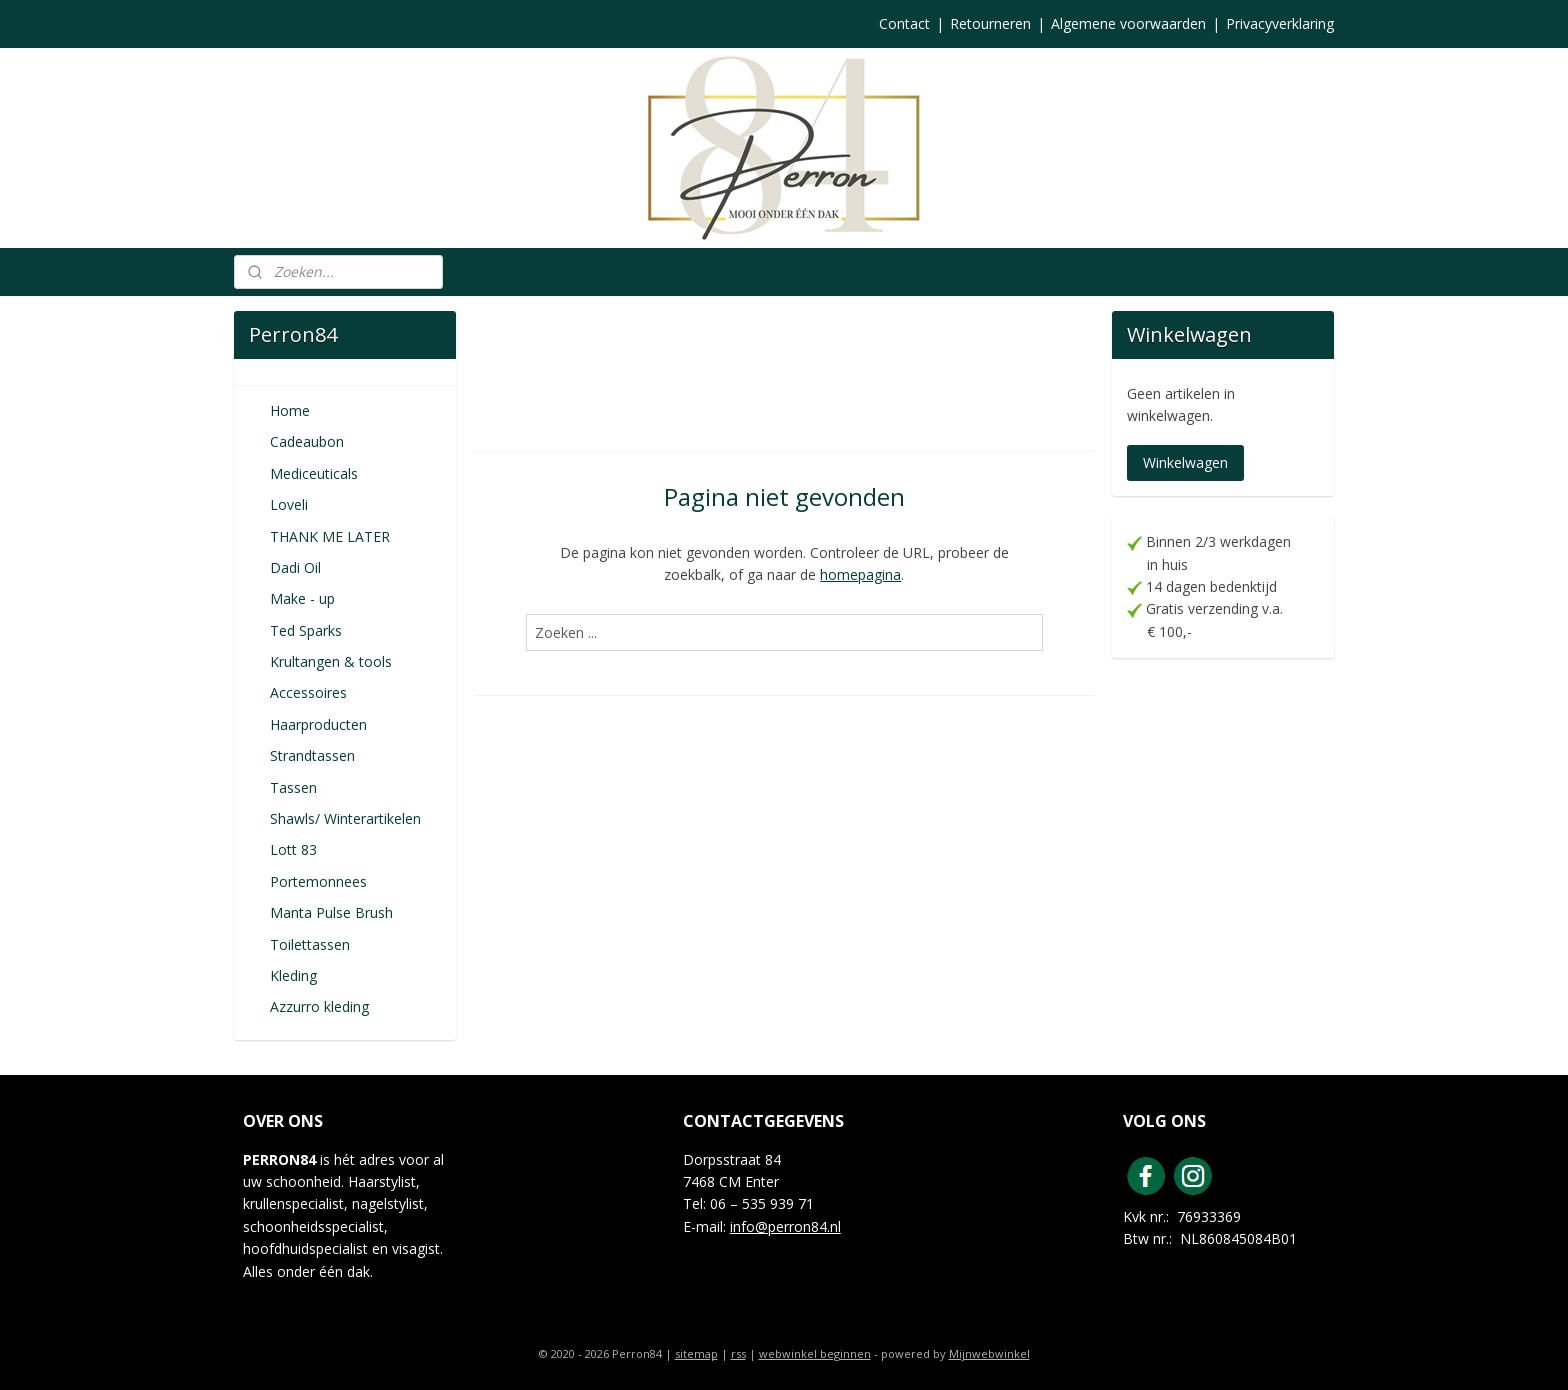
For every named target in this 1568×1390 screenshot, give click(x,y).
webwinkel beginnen (815, 1353)
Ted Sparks (306, 630)
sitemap (696, 1353)
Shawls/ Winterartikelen (345, 818)
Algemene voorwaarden (1128, 23)
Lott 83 (293, 849)
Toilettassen (310, 944)
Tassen (293, 787)
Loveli (289, 504)
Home (290, 410)
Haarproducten (318, 724)
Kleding (293, 975)
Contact (904, 23)
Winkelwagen (1185, 462)
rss (738, 1353)
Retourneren (990, 23)
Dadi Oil (295, 567)
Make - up (302, 598)
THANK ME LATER (330, 536)
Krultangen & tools (331, 661)
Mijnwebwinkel (989, 1353)
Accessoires (308, 692)
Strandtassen (312, 755)
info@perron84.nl (785, 1226)
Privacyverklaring (1280, 23)
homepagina (860, 574)
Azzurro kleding (319, 1006)
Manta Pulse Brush (331, 912)
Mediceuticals (314, 473)
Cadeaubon (307, 441)
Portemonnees (318, 881)
